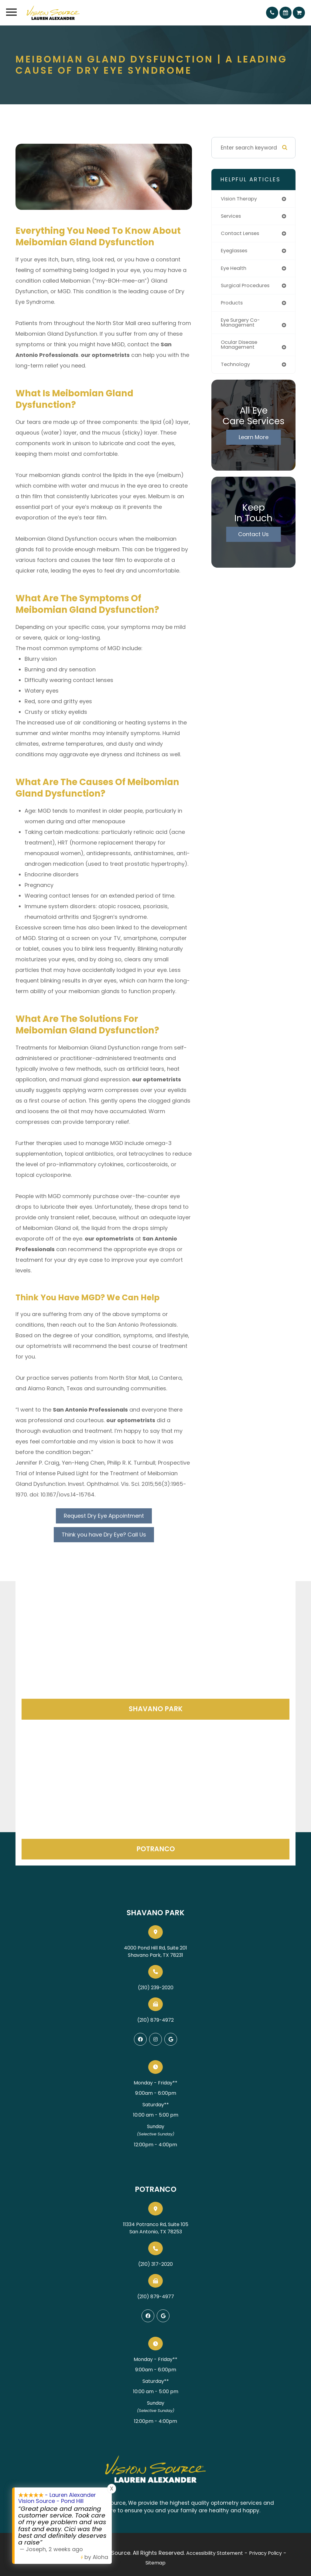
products (232, 304)
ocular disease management (241, 347)
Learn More (253, 440)
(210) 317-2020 (155, 2264)
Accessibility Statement (214, 2553)
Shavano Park (156, 1709)
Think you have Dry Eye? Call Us (104, 1534)
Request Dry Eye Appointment (104, 1516)
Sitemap (155, 2562)
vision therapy (240, 199)
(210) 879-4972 (155, 2020)
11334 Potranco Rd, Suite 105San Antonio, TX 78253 (155, 2228)
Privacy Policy (265, 2553)
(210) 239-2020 (155, 1987)
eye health (234, 269)
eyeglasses (235, 251)
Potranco (155, 1849)
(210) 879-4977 (155, 2296)
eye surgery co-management (242, 325)
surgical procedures (247, 287)
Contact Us (253, 537)
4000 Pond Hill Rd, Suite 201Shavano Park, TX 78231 (155, 1951)
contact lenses (241, 234)
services (232, 216)
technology (236, 367)
